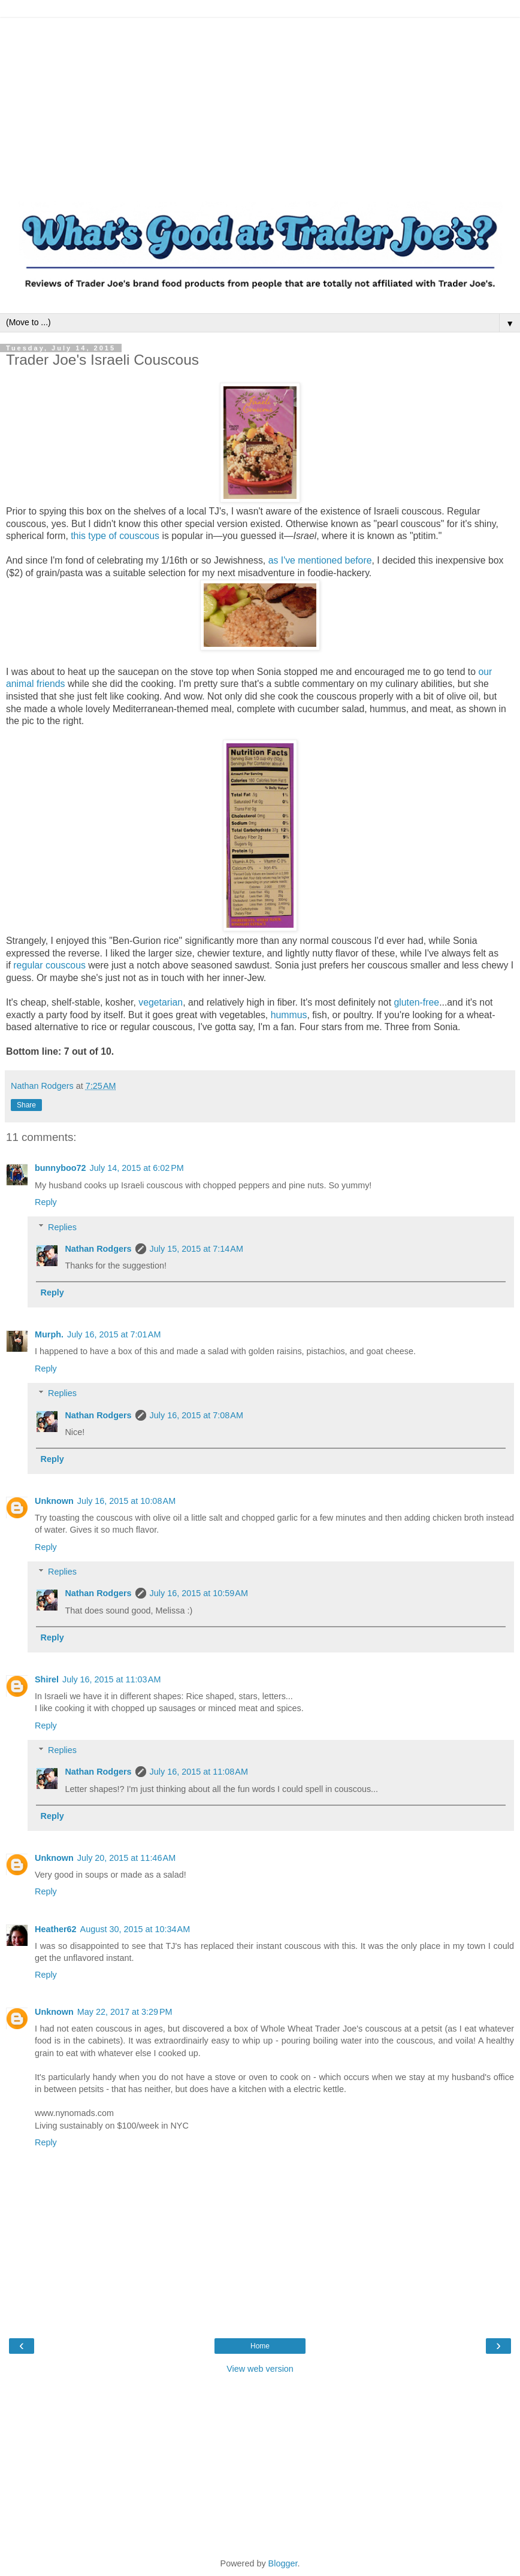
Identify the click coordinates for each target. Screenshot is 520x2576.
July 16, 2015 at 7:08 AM (196, 1415)
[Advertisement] (260, 102)
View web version (260, 2369)
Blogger (283, 2563)
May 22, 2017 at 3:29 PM (125, 2012)
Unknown (54, 1501)
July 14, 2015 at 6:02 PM (137, 1168)
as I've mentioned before (320, 560)
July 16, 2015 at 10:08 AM (126, 1501)
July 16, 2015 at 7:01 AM (114, 1334)
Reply (46, 1202)
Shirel (47, 1679)
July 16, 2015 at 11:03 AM (111, 1679)
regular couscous (49, 965)
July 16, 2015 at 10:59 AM (199, 1593)
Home (260, 2346)
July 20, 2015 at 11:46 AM (126, 1858)
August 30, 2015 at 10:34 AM (135, 1929)
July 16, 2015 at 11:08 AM (199, 1771)
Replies (62, 1227)
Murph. (49, 1334)
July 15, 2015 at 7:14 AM (196, 1249)
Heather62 (56, 1929)
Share (26, 1105)
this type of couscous (115, 536)
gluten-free (416, 1002)
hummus (289, 1015)
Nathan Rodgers (98, 1249)
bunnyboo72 (60, 1168)
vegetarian (160, 1002)
